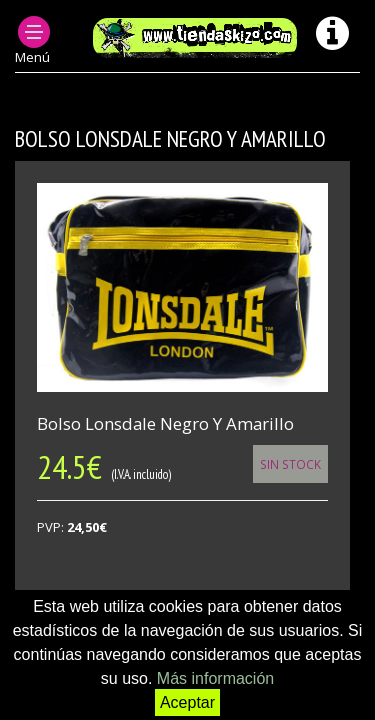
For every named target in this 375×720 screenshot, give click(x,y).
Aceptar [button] (187, 702)
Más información (215, 678)
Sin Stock (290, 464)
